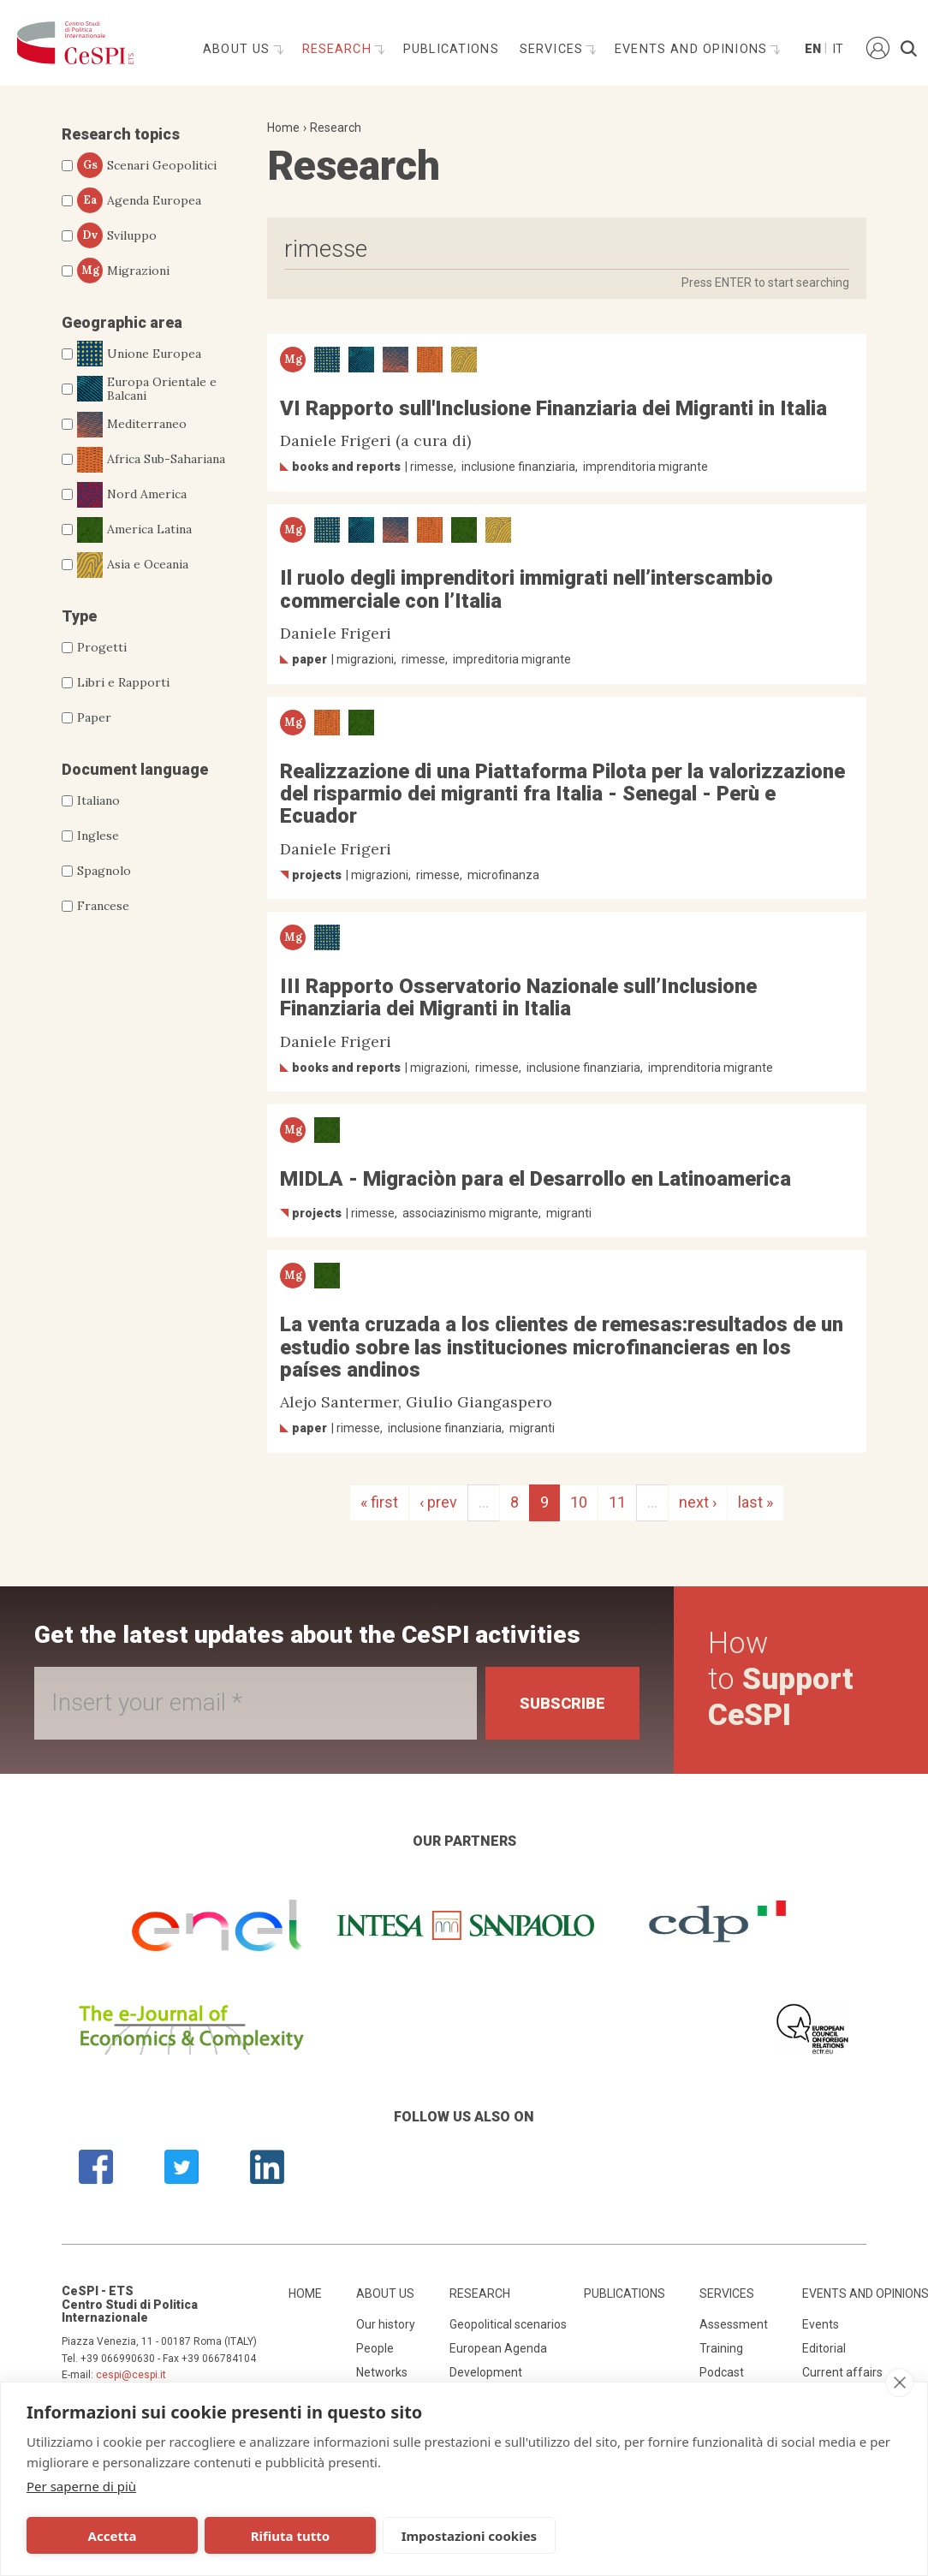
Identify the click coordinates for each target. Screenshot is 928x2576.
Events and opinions (693, 49)
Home (283, 127)
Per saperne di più (81, 2486)
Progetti (102, 647)
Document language (135, 769)
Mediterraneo (132, 424)
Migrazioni (123, 270)
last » (755, 1502)
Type (79, 616)
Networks (381, 2372)
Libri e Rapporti (123, 682)
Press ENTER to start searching (765, 282)
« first (379, 1502)
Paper (94, 717)
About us (238, 49)
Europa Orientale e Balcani (147, 389)
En (811, 49)
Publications (451, 49)
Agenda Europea (139, 200)
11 (617, 1502)
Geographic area (122, 322)
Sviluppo (117, 235)
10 (578, 1502)
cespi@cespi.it (131, 2375)
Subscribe (562, 1703)
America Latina (134, 530)
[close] (899, 2382)
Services (553, 49)
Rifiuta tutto (290, 2535)
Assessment (733, 2324)
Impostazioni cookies (470, 2535)
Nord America (132, 495)
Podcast (721, 2372)
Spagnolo (104, 870)
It (837, 49)
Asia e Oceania (132, 565)
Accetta (112, 2535)
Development (485, 2372)
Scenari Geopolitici (147, 165)
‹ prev (438, 1502)
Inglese (98, 835)
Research (339, 49)
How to (781, 1679)
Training (721, 2348)
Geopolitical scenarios (508, 2324)
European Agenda (498, 2348)
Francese (103, 905)
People (375, 2348)
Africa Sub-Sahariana (151, 460)
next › (698, 1502)
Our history (385, 2324)
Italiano (98, 800)
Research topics (121, 134)
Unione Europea (139, 353)
